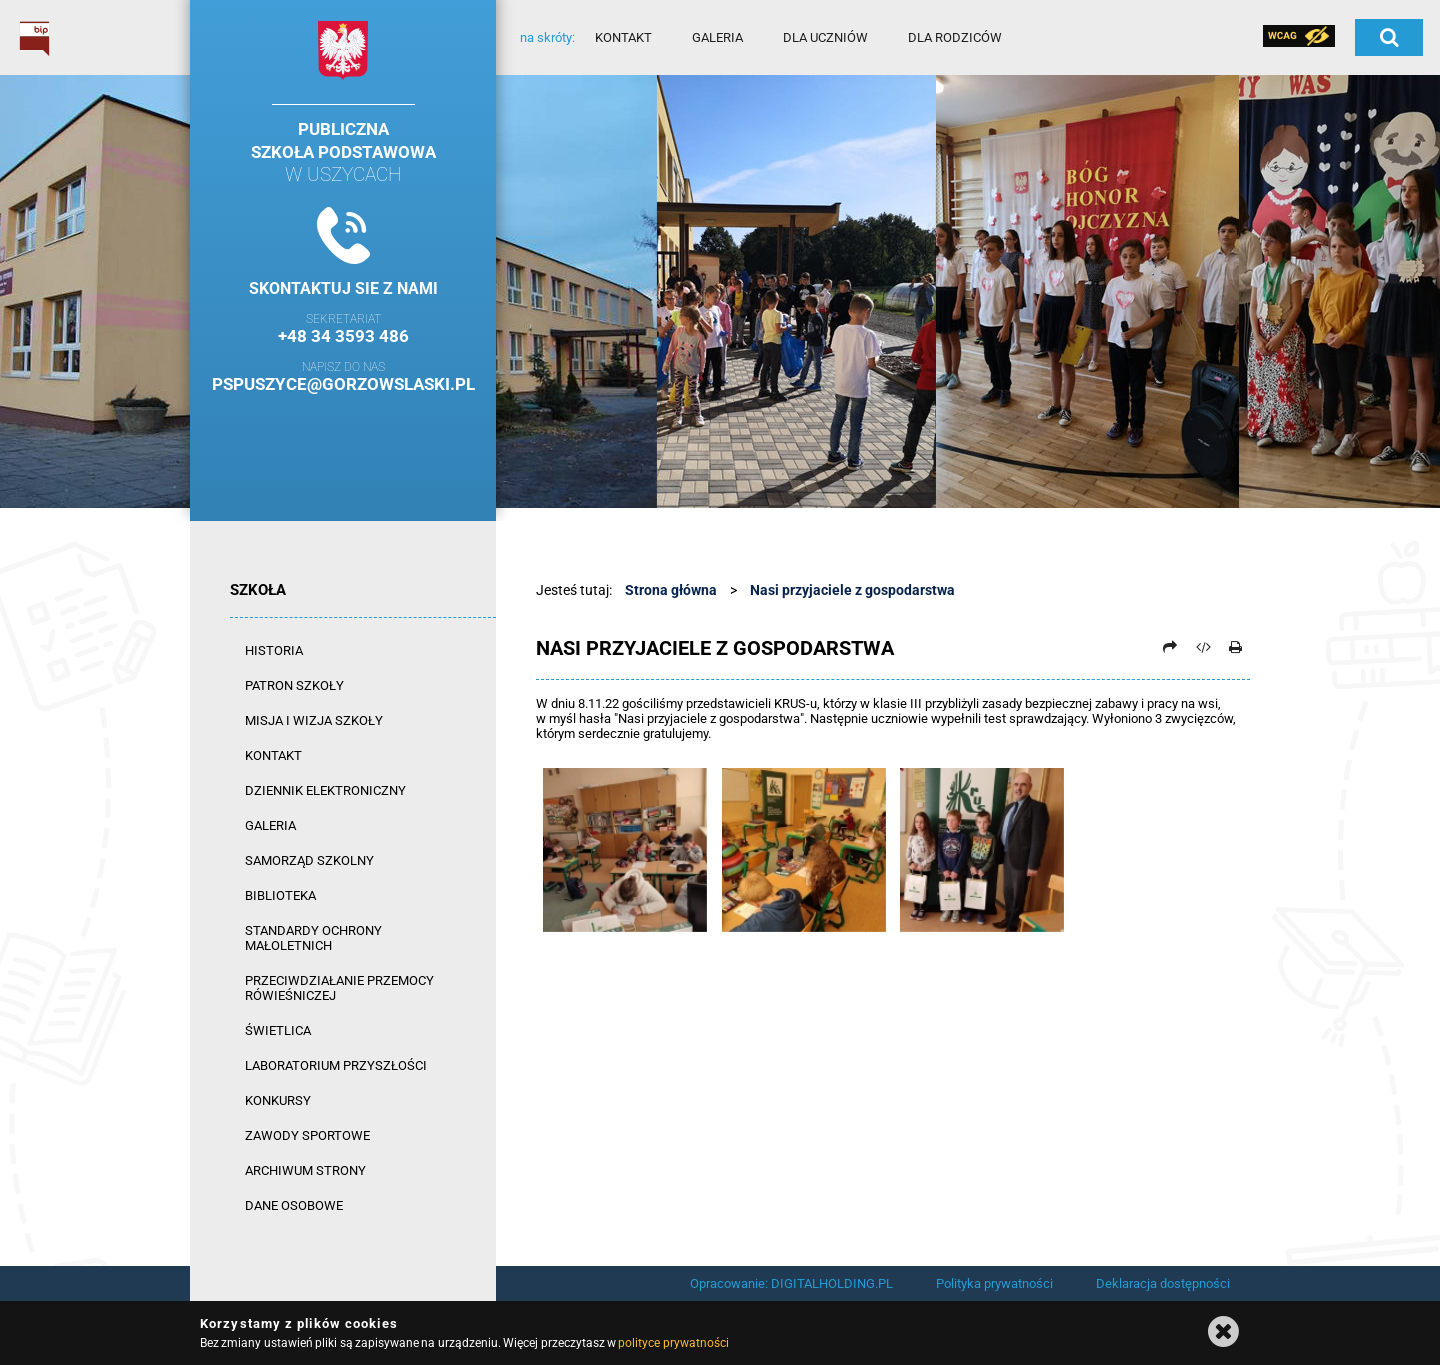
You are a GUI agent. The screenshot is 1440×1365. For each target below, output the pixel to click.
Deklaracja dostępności (1163, 1283)
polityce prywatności (673, 1343)
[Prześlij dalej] (1170, 647)
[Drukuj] (1235, 647)
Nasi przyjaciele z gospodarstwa (852, 590)
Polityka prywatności (994, 1283)
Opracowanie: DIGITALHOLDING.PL (791, 1283)
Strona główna (671, 590)
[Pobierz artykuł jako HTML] (1203, 647)
